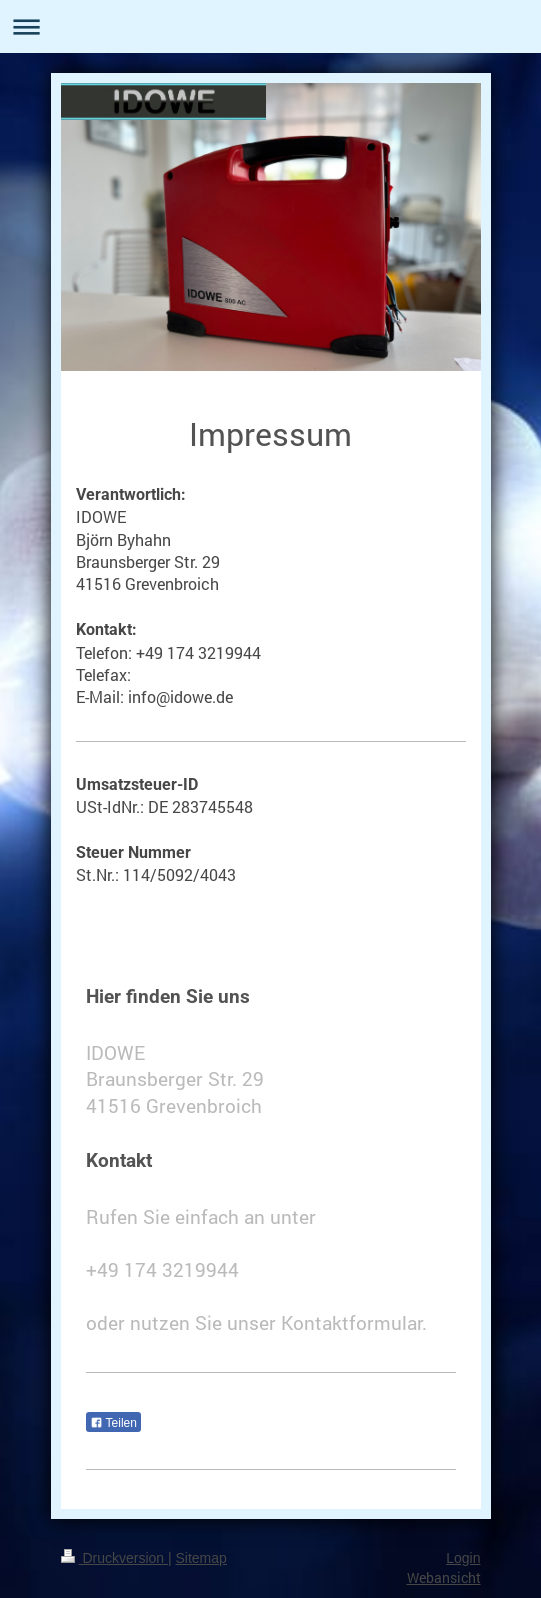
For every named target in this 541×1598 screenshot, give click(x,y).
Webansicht (444, 1577)
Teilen (113, 1423)
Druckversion (114, 1558)
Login (463, 1558)
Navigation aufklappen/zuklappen (270, 26)
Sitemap (201, 1558)
